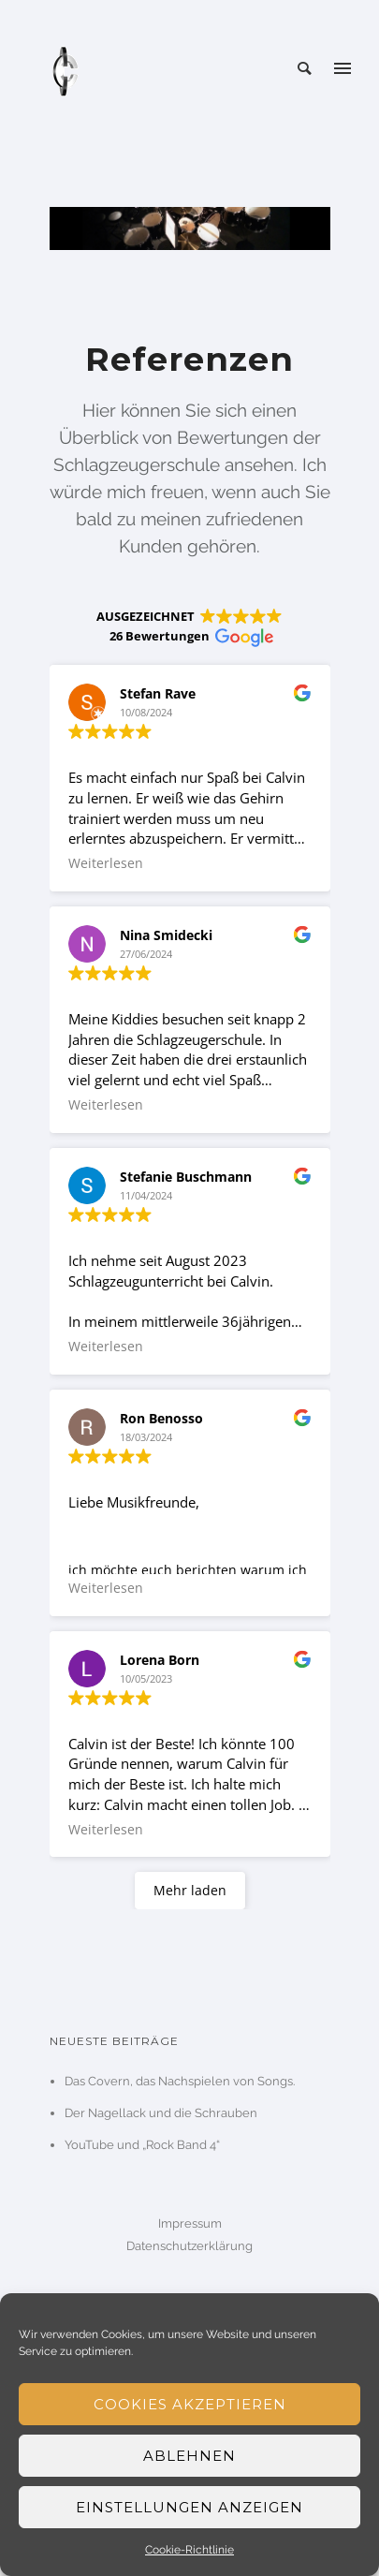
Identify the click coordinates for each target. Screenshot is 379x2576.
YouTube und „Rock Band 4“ (142, 2145)
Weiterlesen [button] (105, 863)
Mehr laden (189, 1890)
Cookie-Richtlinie (189, 2549)
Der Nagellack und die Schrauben (161, 2113)
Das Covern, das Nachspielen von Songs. (180, 2081)
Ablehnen (189, 2456)
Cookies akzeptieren (190, 2404)
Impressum (190, 2223)
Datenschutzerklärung (189, 2246)
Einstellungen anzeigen (189, 2507)
